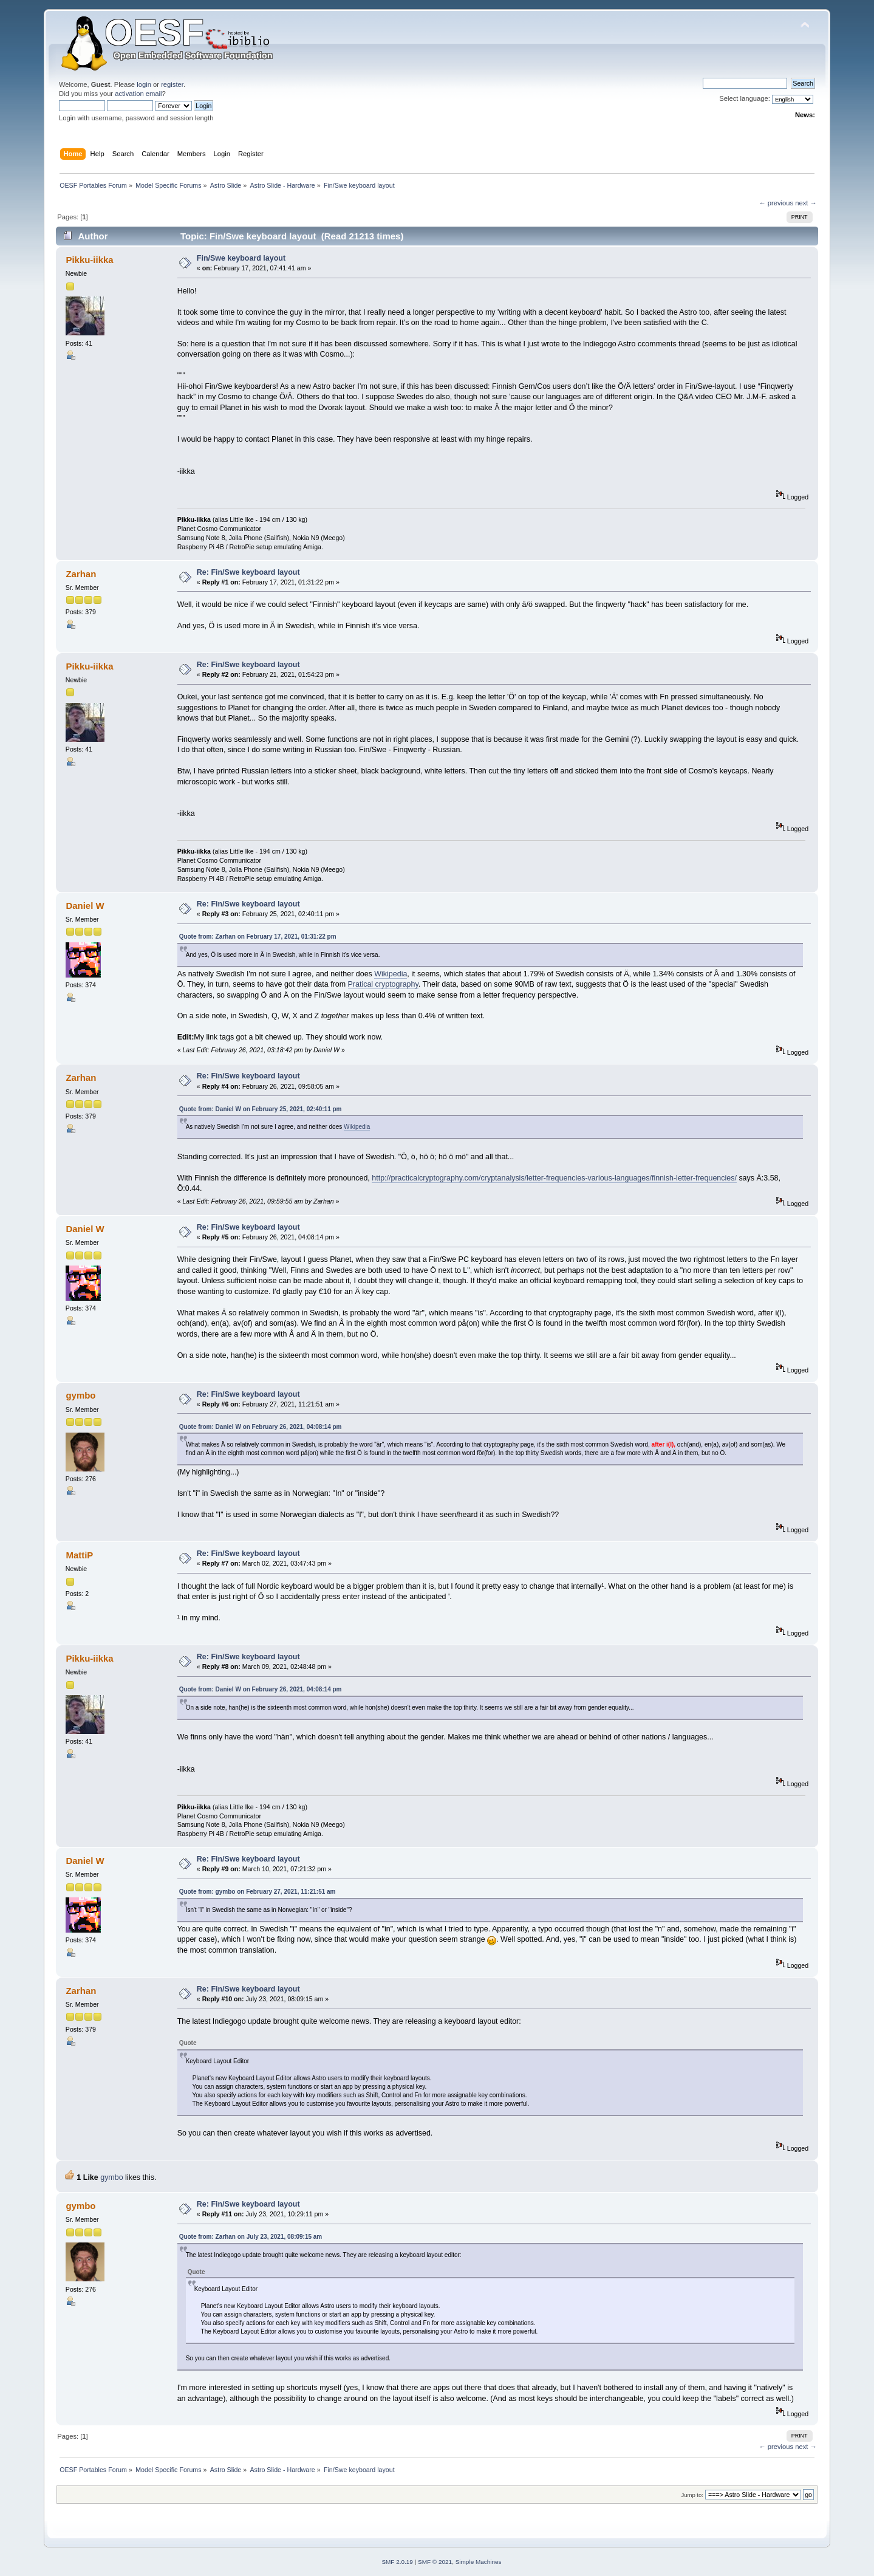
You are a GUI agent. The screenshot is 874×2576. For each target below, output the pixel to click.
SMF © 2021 (435, 2561)
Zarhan (81, 574)
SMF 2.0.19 (397, 2561)
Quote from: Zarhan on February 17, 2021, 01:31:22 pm (257, 936)
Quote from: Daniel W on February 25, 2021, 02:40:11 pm (260, 1109)
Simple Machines (479, 2561)
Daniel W (85, 905)
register (172, 84)
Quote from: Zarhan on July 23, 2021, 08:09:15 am (251, 2236)
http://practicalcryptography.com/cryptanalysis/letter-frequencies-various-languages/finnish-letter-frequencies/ (554, 1178)
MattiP (79, 1555)
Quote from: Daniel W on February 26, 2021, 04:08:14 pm (260, 1426)
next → (806, 203)
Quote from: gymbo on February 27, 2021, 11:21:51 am (257, 1891)
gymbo (80, 1395)
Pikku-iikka (89, 260)
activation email (138, 93)
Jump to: (692, 2495)
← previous (776, 203)
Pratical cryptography (383, 984)
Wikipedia (390, 974)
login (144, 84)
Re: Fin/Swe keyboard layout (248, 572)
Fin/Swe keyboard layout (241, 258)
